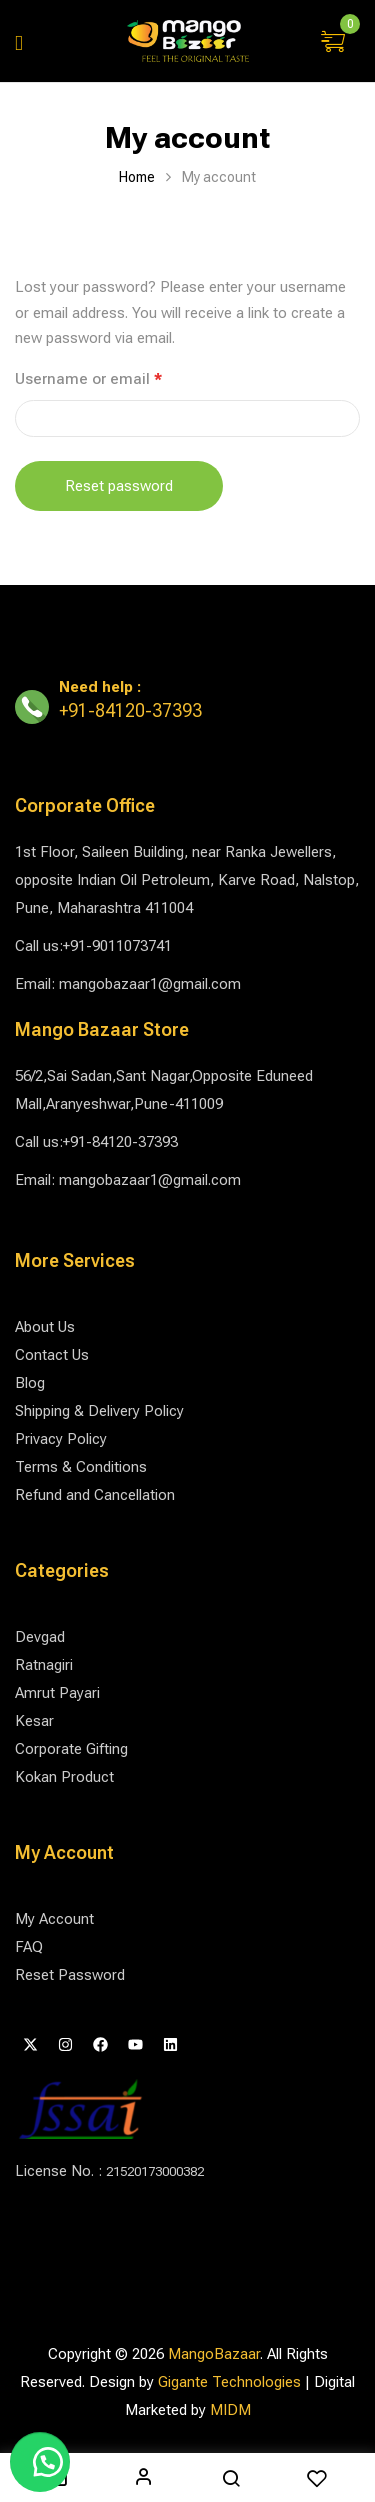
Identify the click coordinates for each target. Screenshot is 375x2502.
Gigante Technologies (229, 2382)
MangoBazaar (214, 2354)
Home (137, 177)
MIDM (230, 2410)
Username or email (119, 377)
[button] (335, 43)
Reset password (119, 486)
